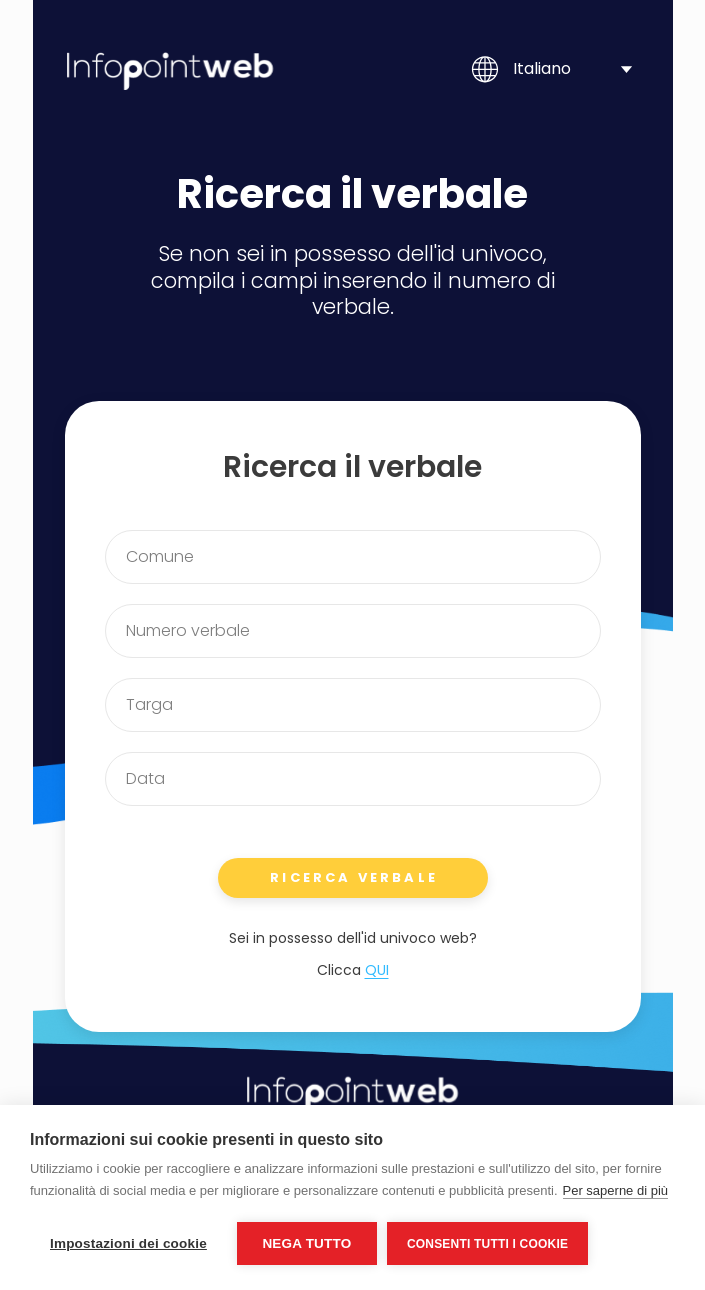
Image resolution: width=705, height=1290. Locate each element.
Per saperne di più (616, 1190)
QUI (377, 970)
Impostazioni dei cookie (128, 1243)
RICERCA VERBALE (354, 877)
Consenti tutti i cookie (487, 1244)
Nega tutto (306, 1243)
